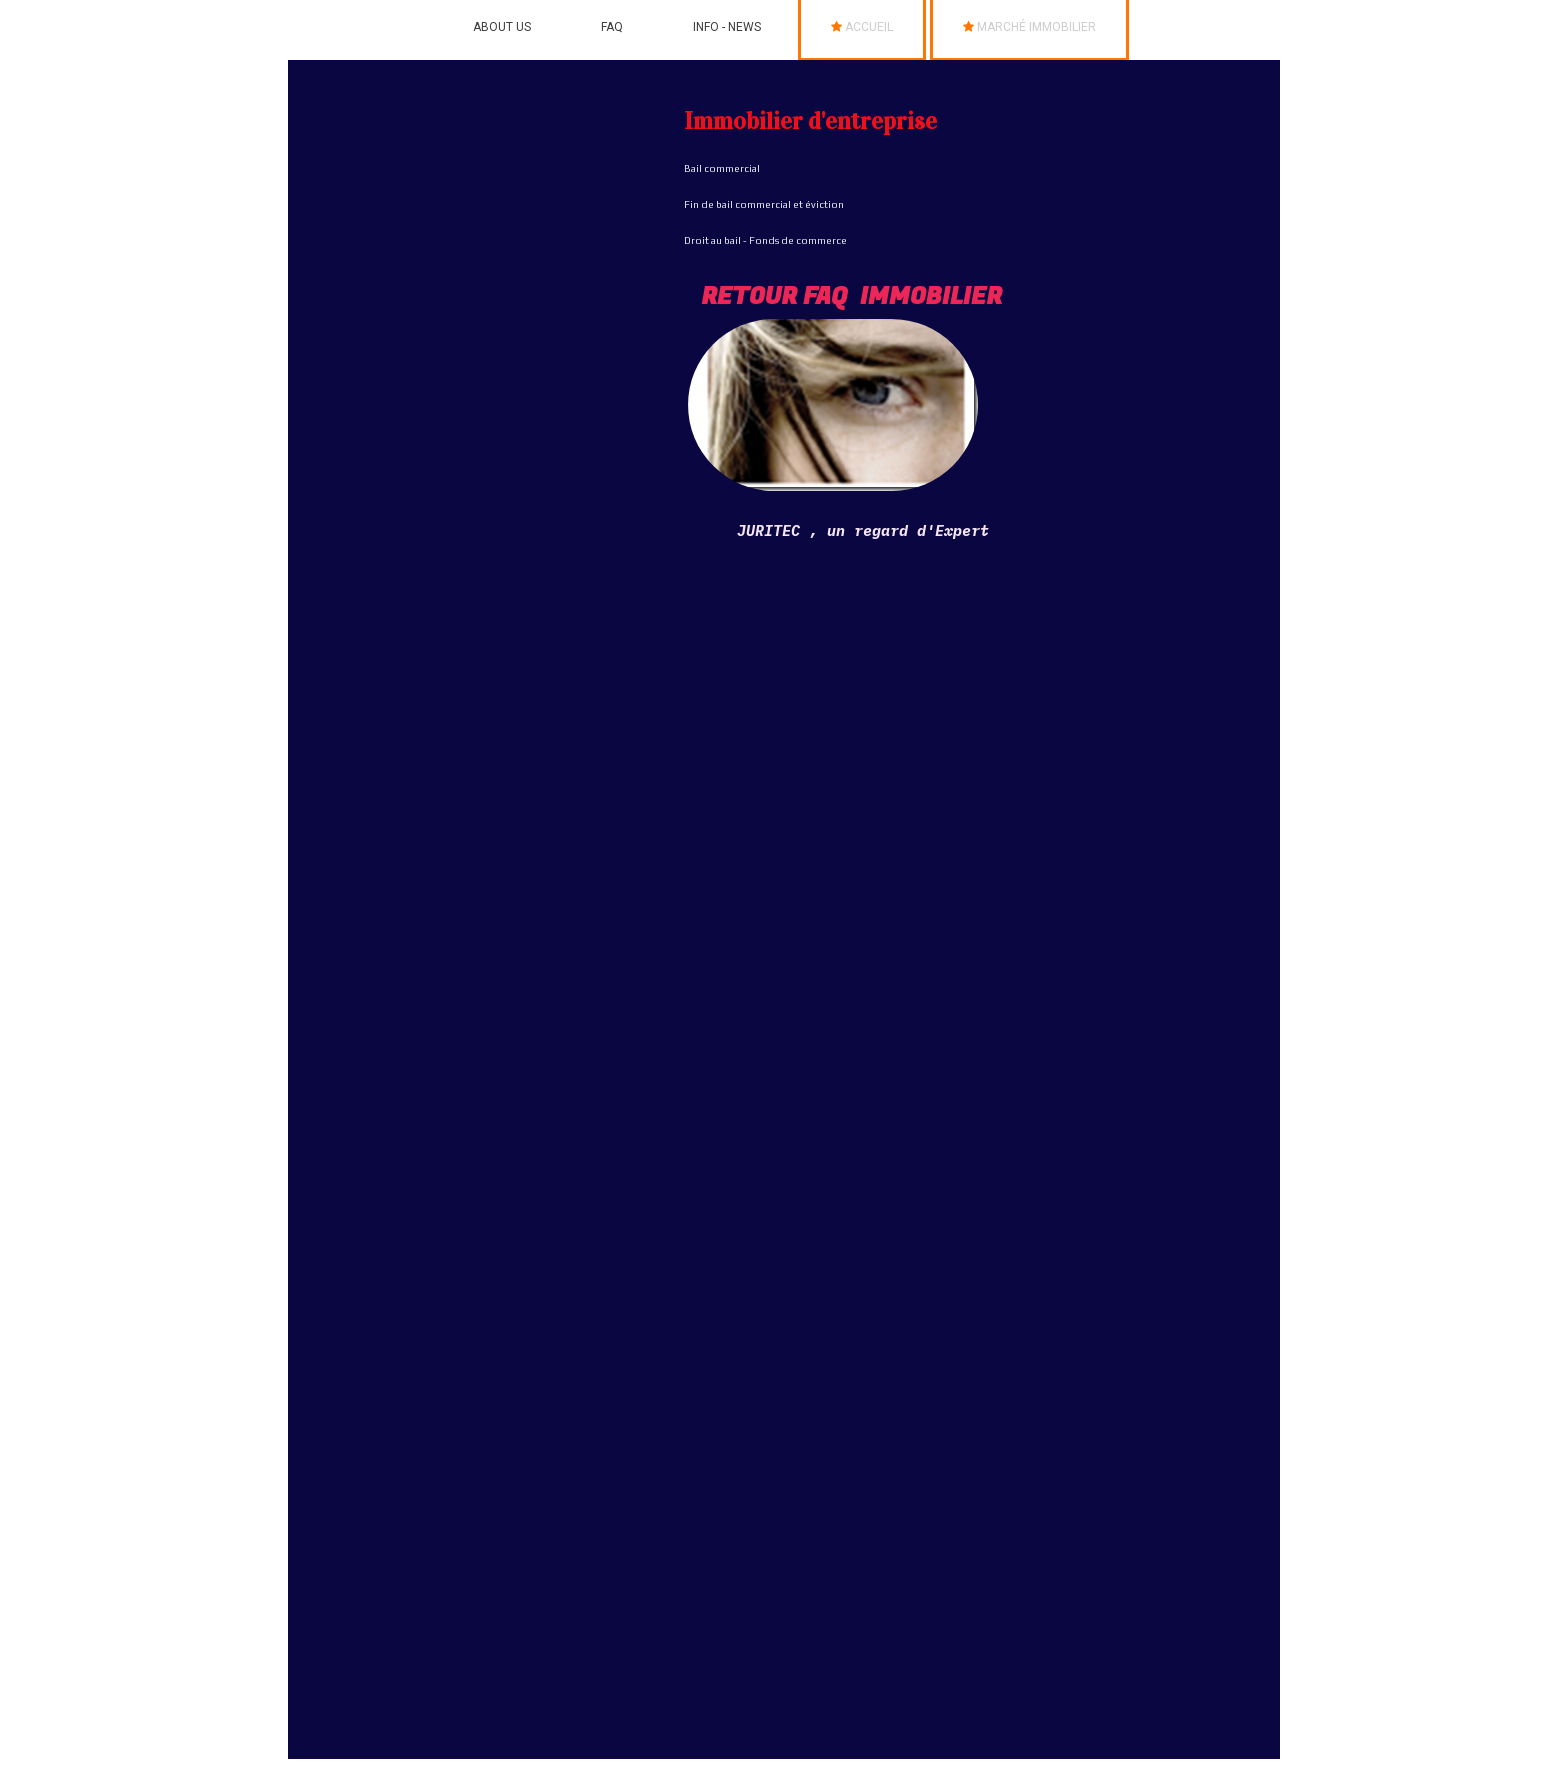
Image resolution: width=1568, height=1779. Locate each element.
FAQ (612, 27)
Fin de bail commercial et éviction (764, 204)
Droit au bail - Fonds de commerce (765, 240)
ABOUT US (502, 27)
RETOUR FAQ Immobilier (851, 296)
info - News (727, 27)
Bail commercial (722, 168)
